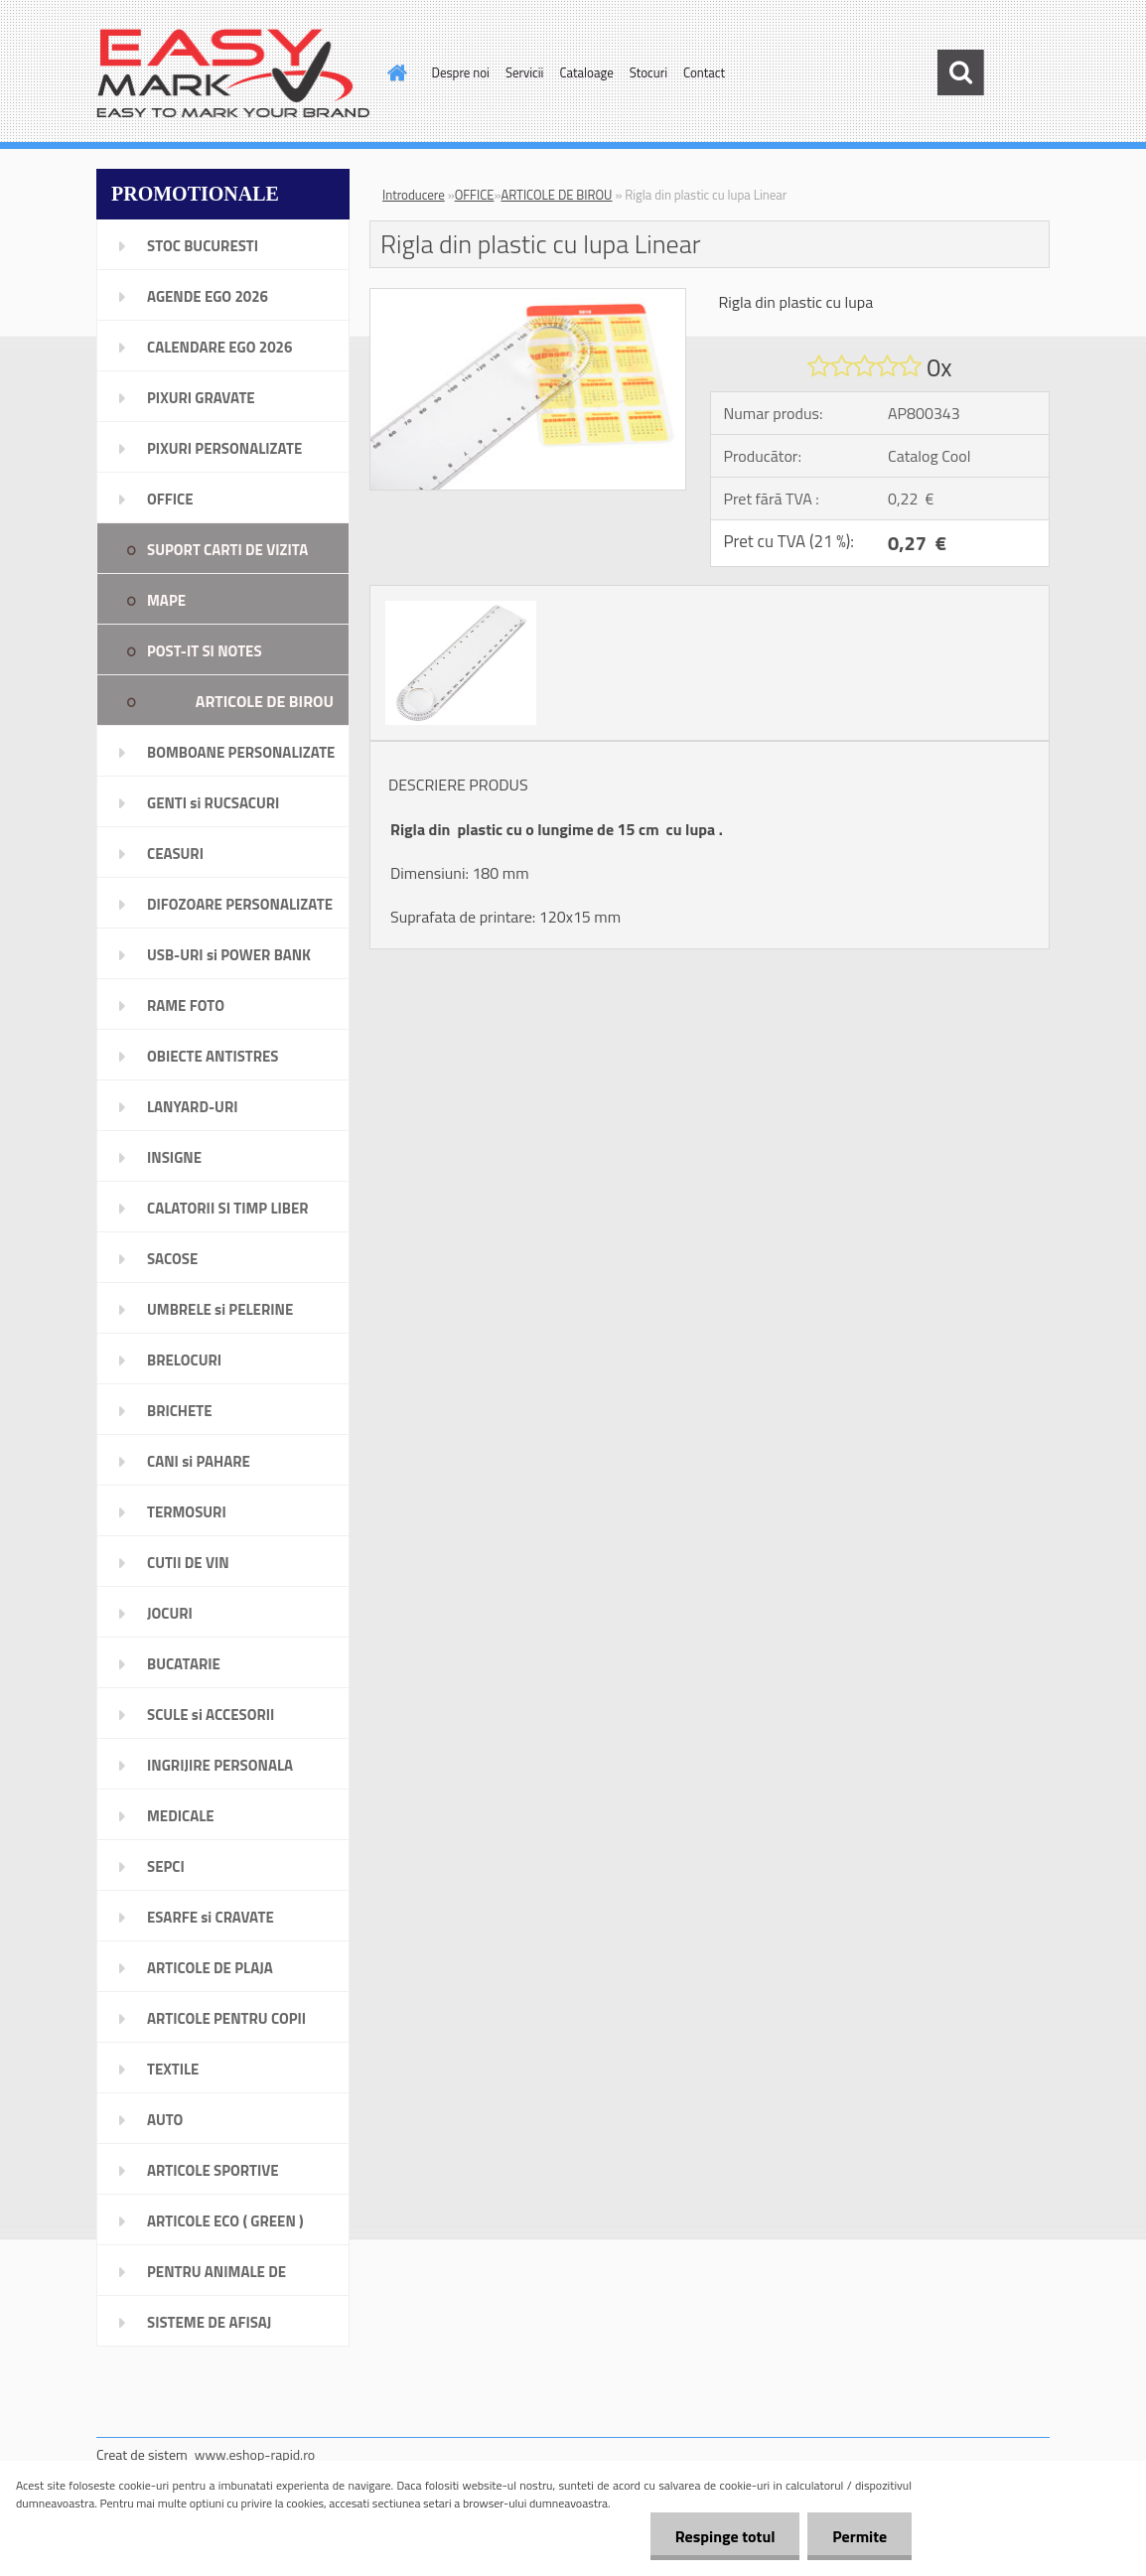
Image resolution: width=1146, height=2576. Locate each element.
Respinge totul (724, 2536)
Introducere (413, 195)
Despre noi (461, 72)
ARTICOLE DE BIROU (556, 195)
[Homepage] (394, 72)
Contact (704, 72)
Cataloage (586, 72)
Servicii (524, 72)
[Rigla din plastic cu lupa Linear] (527, 297)
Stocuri (648, 72)
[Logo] (232, 73)
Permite (859, 2536)
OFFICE (475, 195)
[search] (960, 72)
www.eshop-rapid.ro (255, 2454)
